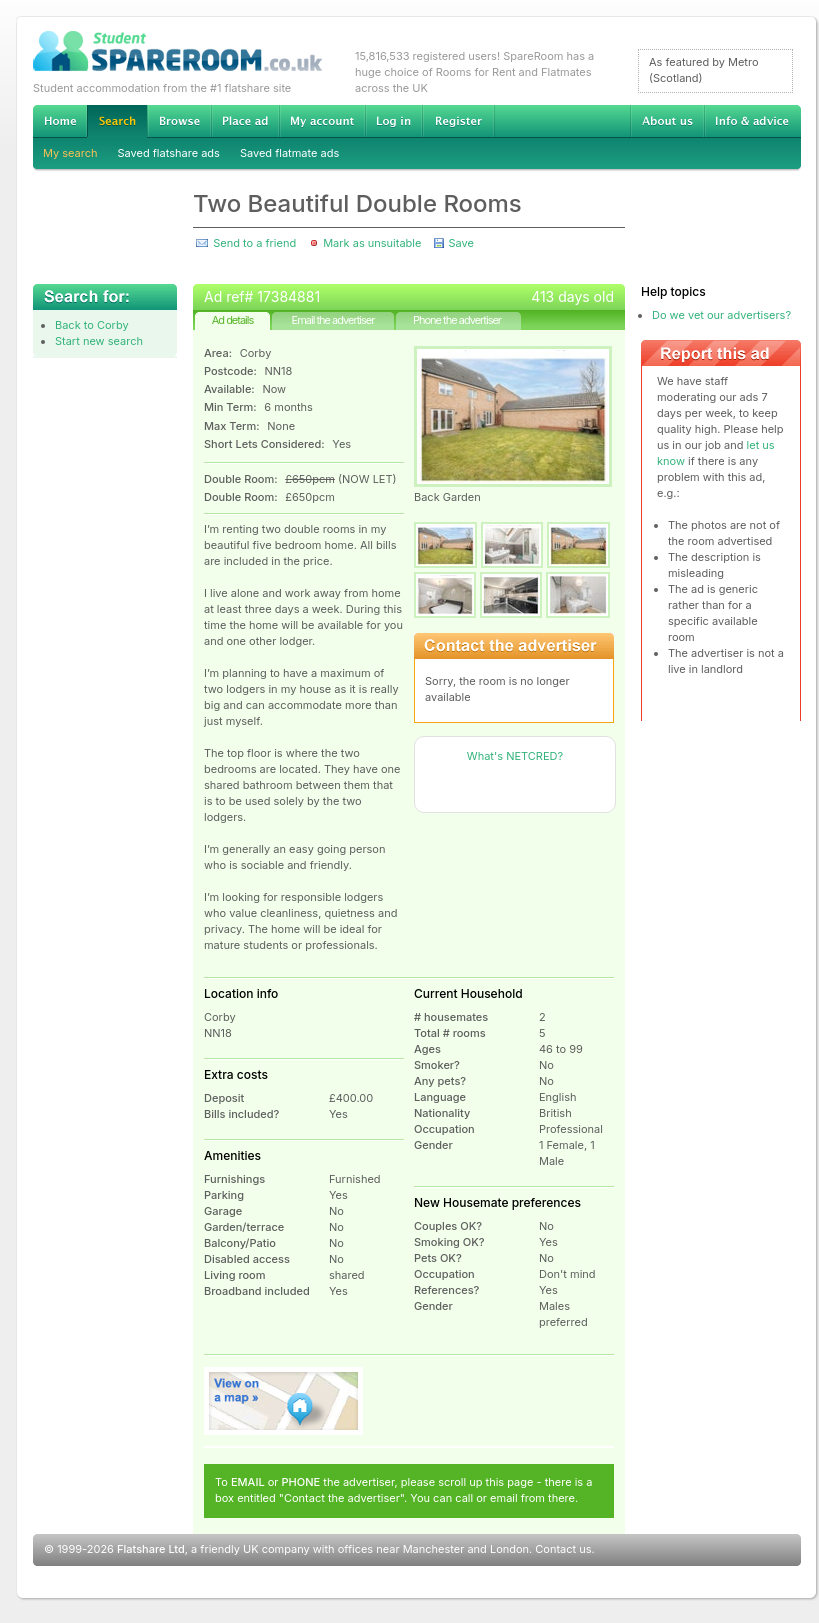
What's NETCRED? (515, 756)
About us (667, 121)
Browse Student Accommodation (179, 121)
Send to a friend (254, 243)
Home (60, 121)
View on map (284, 1401)
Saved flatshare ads (169, 153)
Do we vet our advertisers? (721, 315)
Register (458, 121)
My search (70, 153)
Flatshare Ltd (151, 1549)
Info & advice (752, 121)
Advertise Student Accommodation (245, 121)
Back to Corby (92, 325)
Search (117, 121)
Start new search (99, 341)
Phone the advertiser (457, 320)
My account (322, 121)
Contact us (563, 1549)
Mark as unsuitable (372, 243)
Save (460, 243)
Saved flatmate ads (289, 153)
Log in (393, 121)
